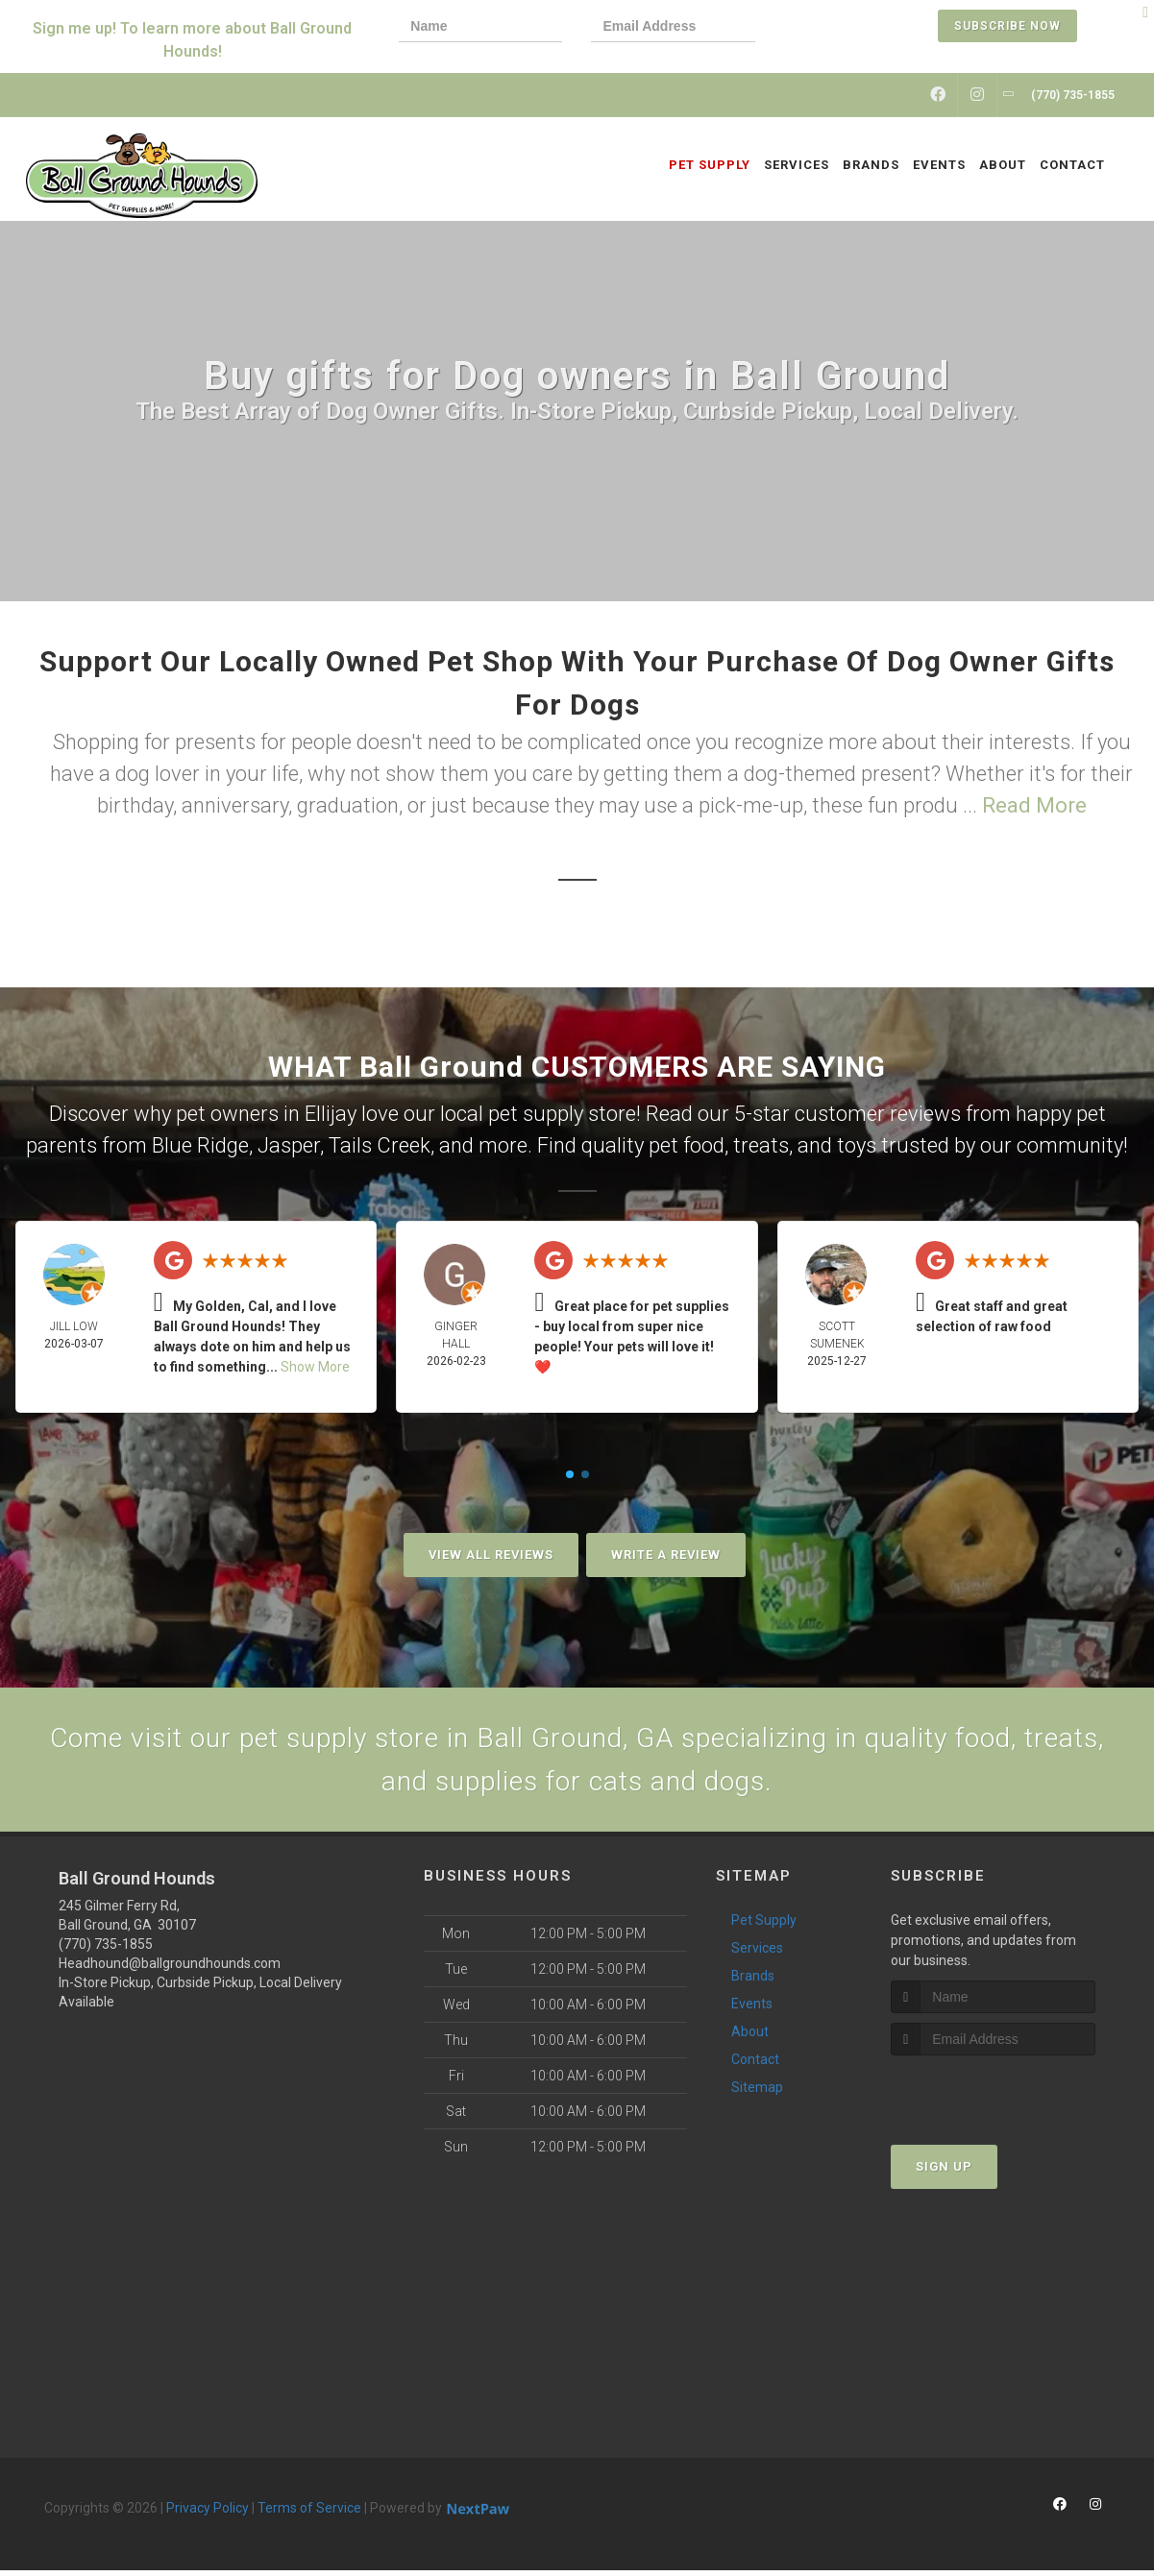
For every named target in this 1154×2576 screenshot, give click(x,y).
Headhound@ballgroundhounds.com (170, 1969)
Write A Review (666, 1554)
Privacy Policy (207, 2513)
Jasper (289, 1145)
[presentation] (849, 28)
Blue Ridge (200, 1145)
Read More (1034, 805)
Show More (315, 1366)
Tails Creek (379, 1145)
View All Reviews (491, 1554)
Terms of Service (309, 2513)
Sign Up (944, 2172)
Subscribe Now (1007, 26)
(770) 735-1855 (106, 1949)
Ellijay (330, 1114)
